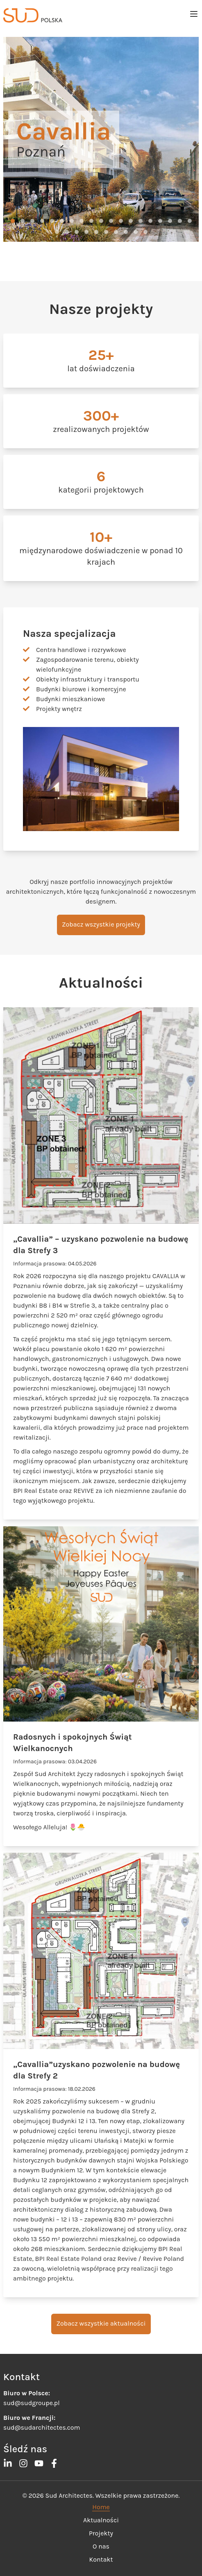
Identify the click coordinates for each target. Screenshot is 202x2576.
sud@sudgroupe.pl (31, 2403)
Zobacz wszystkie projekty (101, 924)
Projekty (101, 2533)
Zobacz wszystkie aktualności (100, 2323)
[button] (13, 221)
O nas (101, 2546)
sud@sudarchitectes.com (41, 2427)
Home (101, 2507)
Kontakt (101, 2559)
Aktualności (101, 2520)
